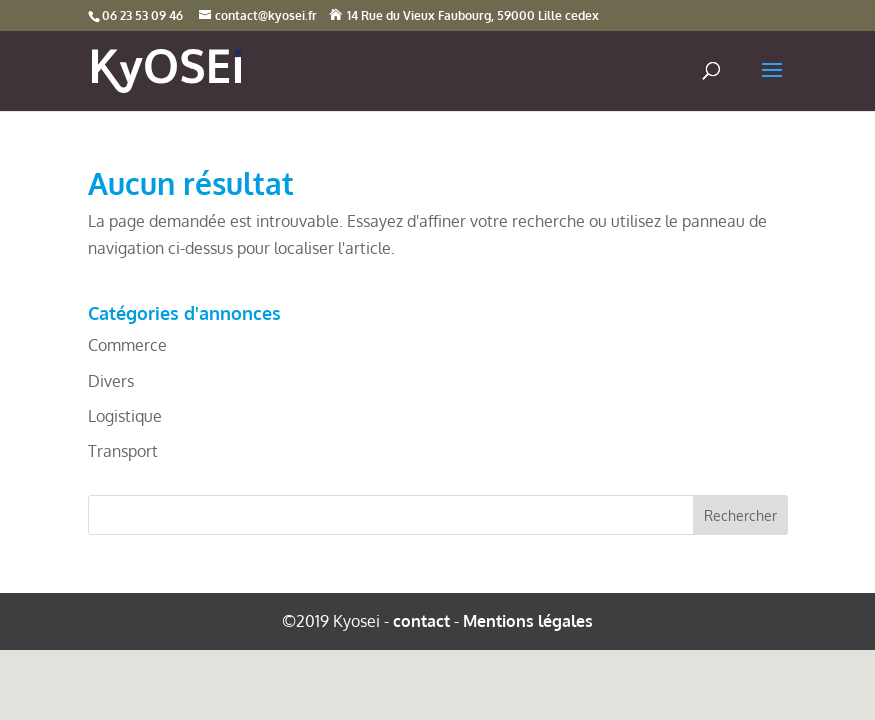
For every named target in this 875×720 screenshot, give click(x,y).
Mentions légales (528, 621)
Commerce (127, 345)
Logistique (125, 416)
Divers (111, 381)
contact (421, 621)
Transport (123, 451)
